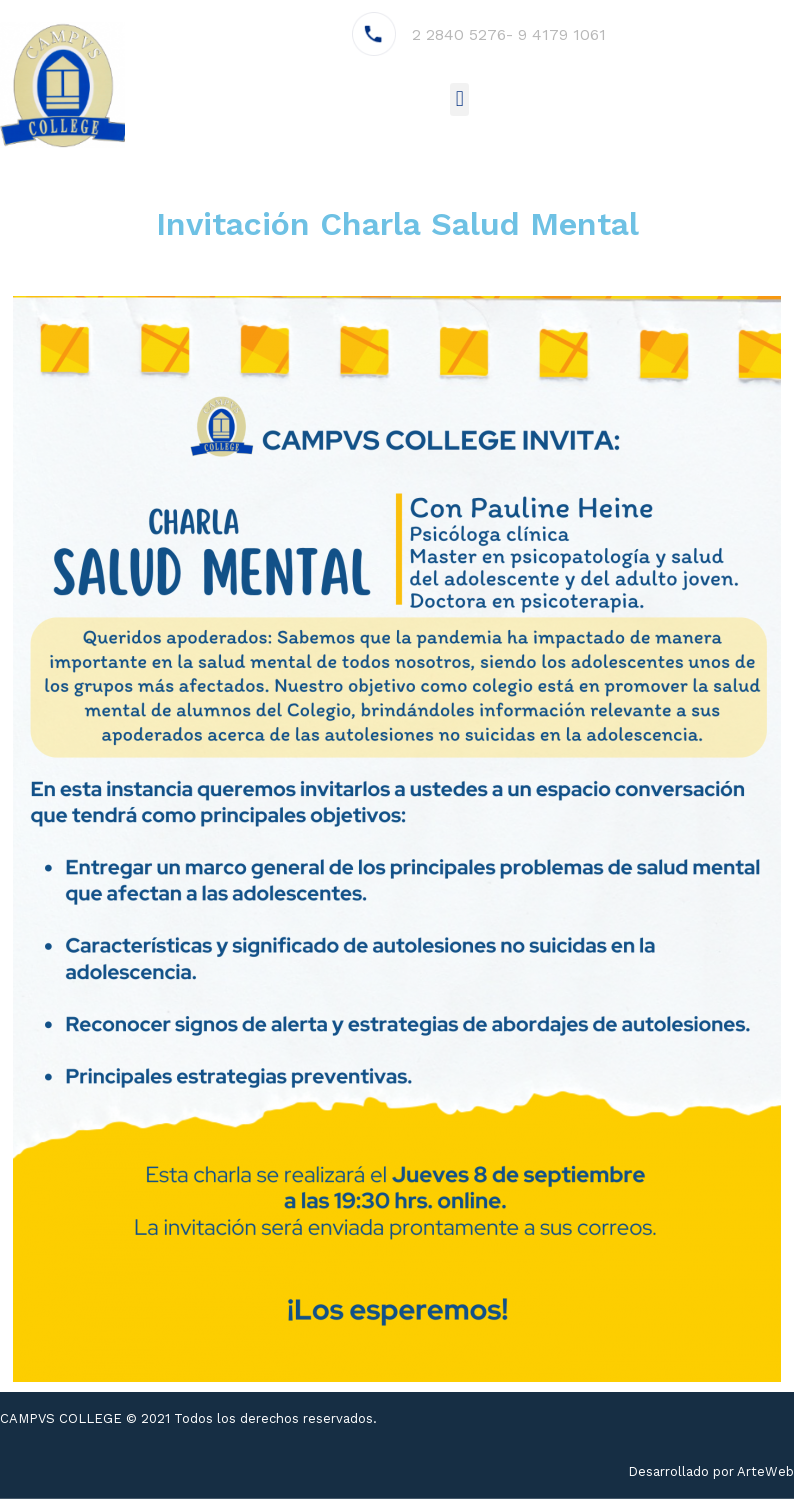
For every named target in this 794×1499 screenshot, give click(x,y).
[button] (459, 99)
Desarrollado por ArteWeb (711, 1471)
